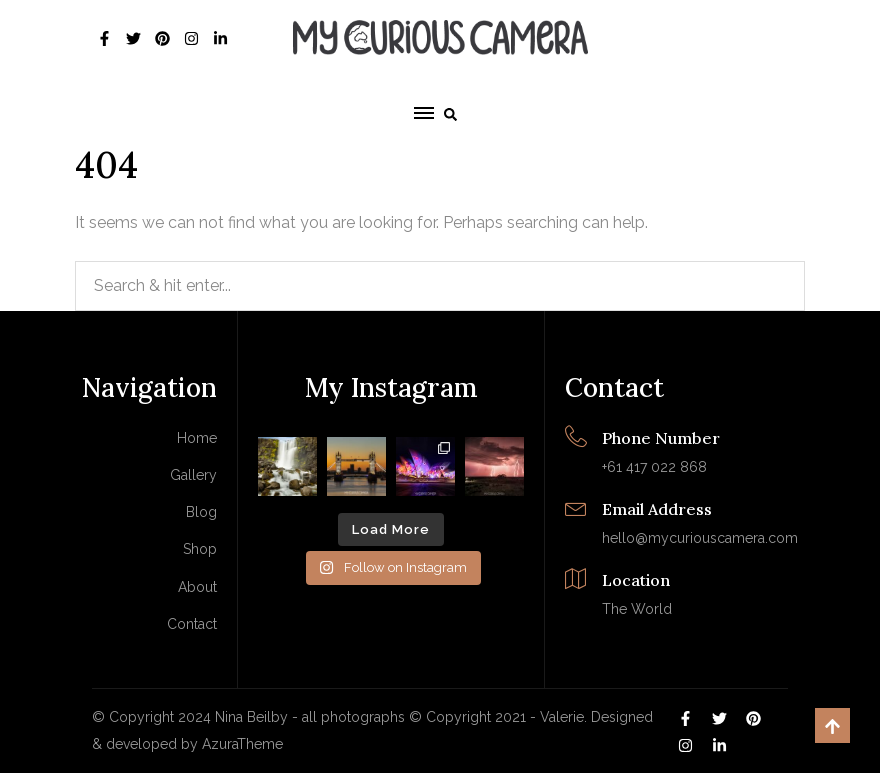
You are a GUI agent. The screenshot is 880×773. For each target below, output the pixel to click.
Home (197, 438)
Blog (201, 512)
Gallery (193, 475)
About (197, 587)
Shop (200, 549)
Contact (192, 624)
